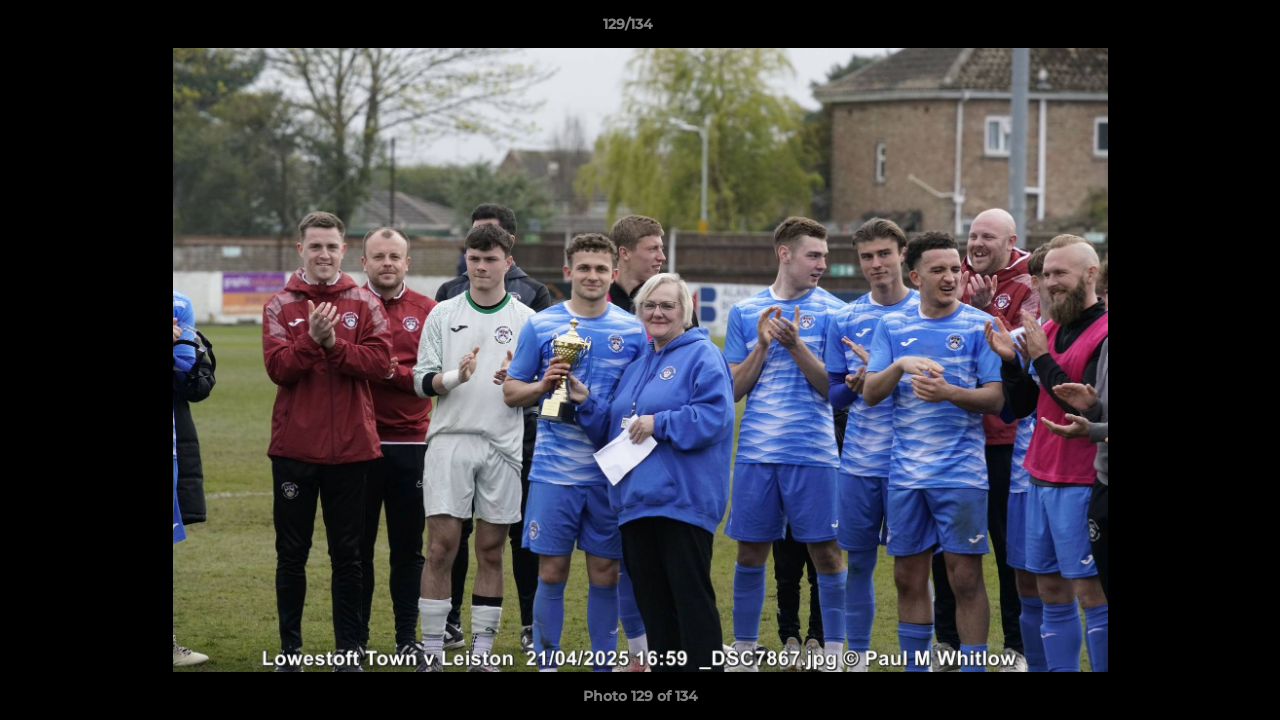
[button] (1196, 29)
